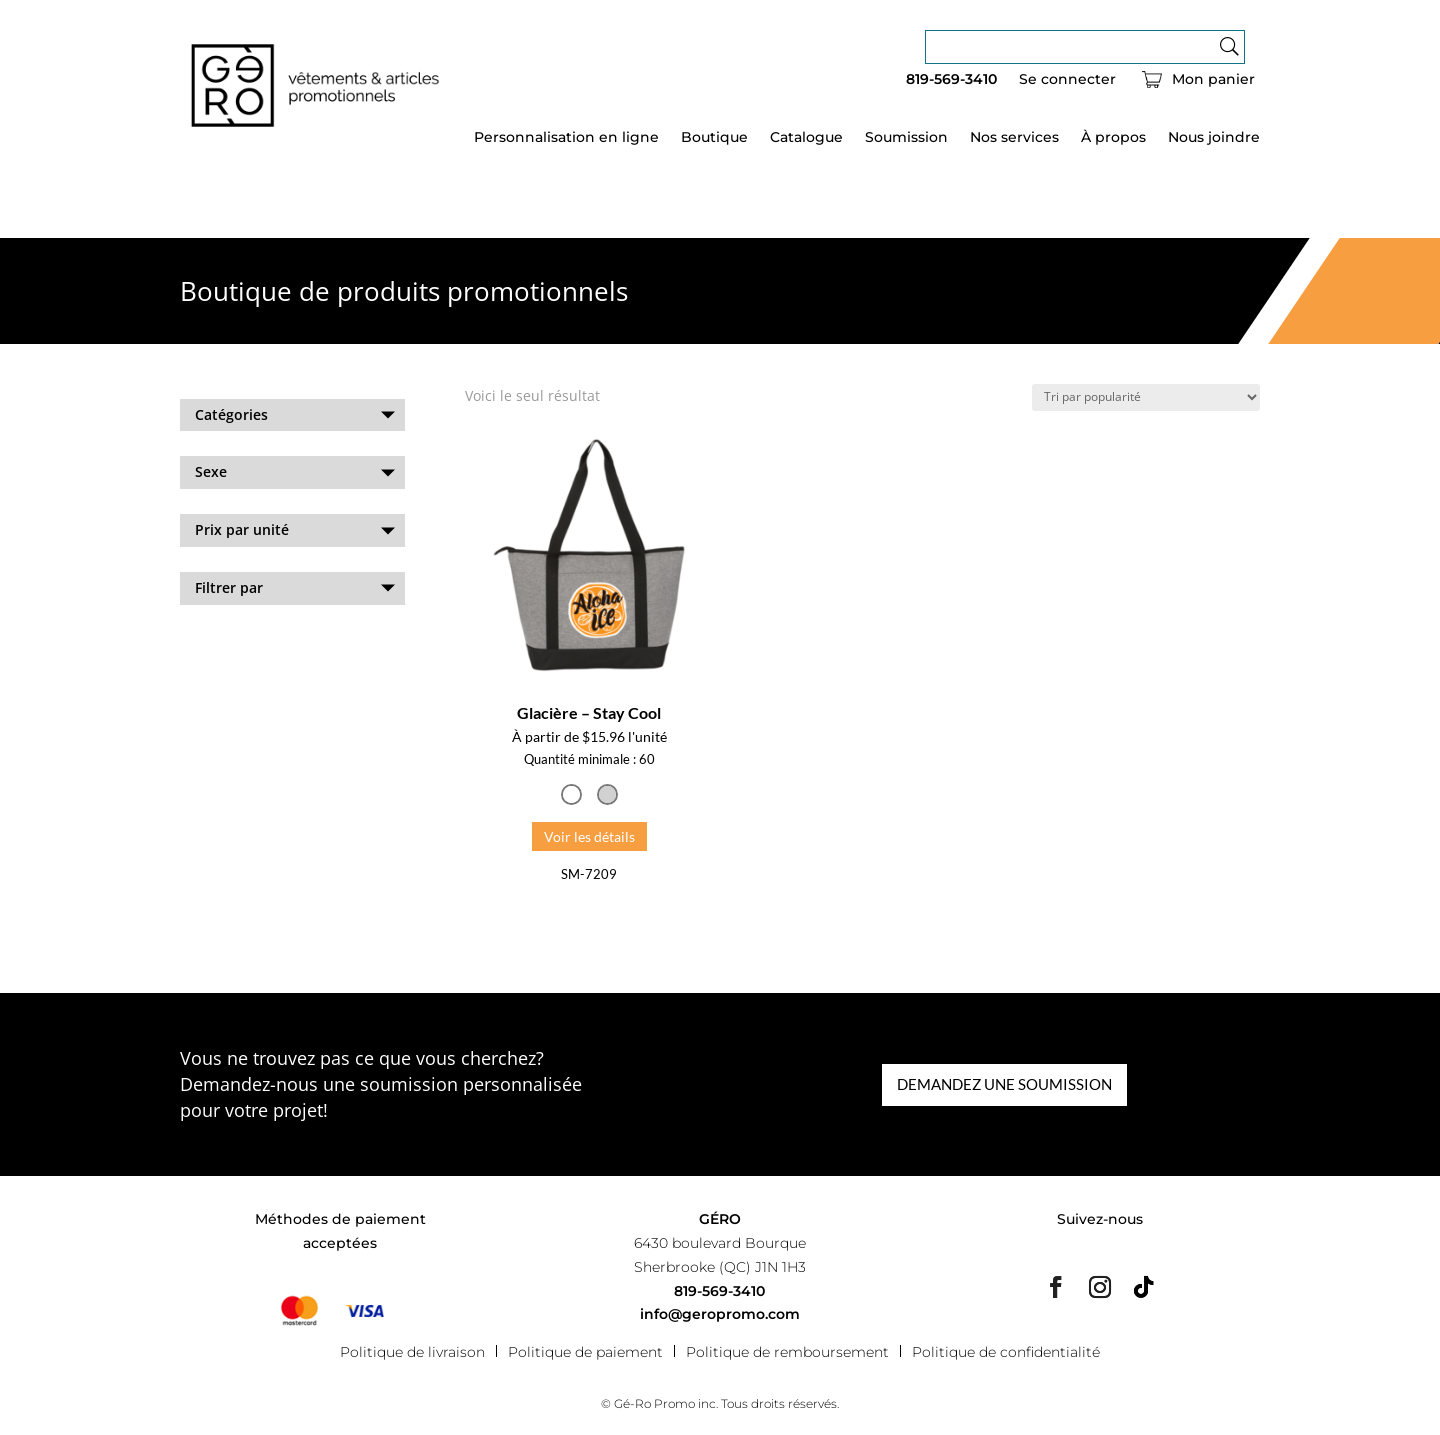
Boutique (714, 138)
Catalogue (806, 138)
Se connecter (1067, 80)
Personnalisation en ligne (566, 138)
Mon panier (1213, 80)
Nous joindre (1214, 138)
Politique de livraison (412, 1351)
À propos (1113, 138)
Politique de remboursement (787, 1351)
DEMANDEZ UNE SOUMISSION (1004, 1084)
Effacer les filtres (237, 641)
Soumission (906, 138)
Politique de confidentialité (1006, 1351)
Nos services (1014, 138)
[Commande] (1146, 397)
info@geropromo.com (720, 1314)
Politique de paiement (585, 1351)
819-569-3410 (951, 80)
